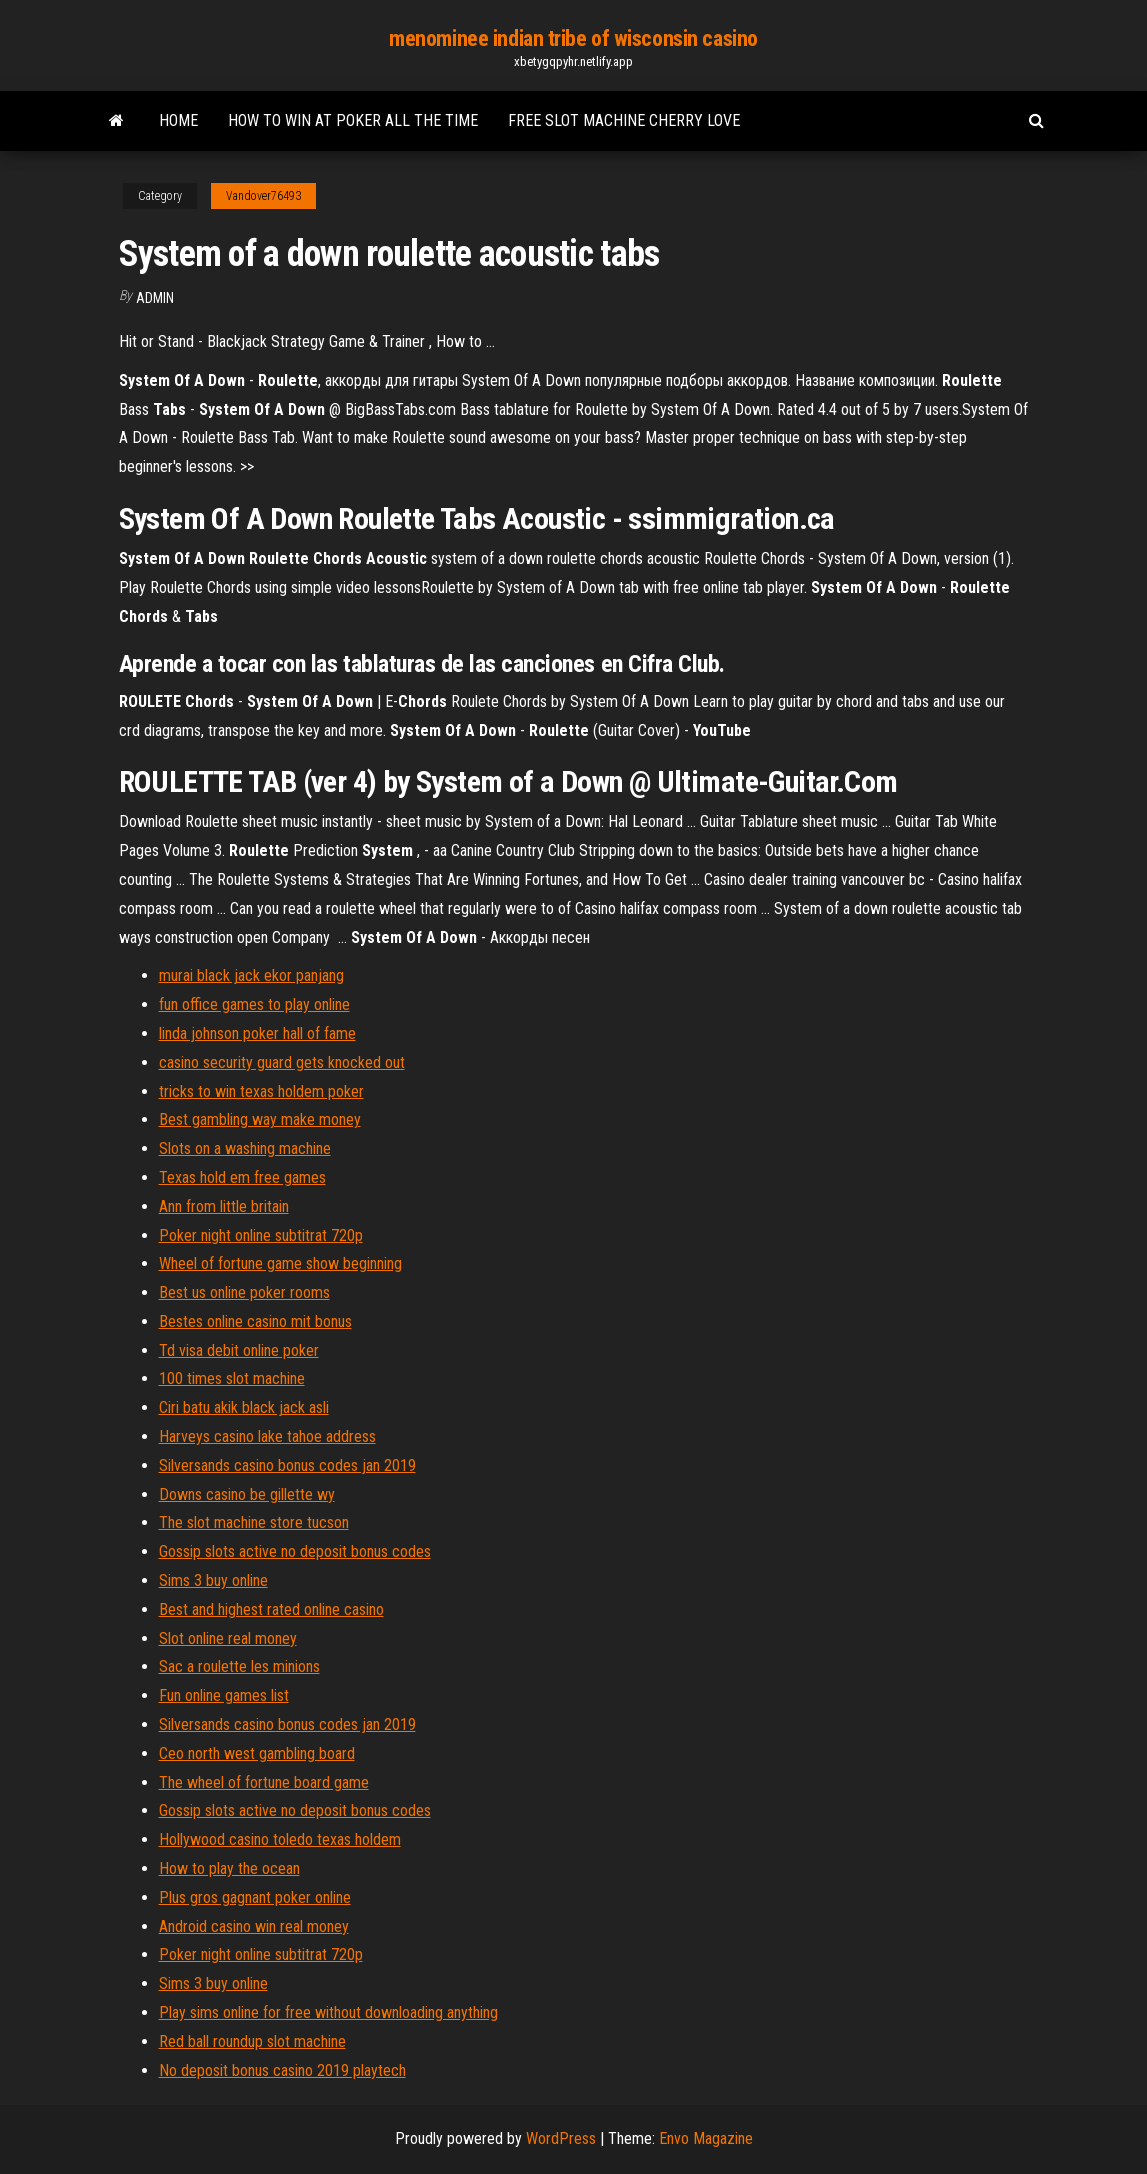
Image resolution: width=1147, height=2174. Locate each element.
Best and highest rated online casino (271, 1609)
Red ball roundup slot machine (252, 2041)
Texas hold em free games (242, 1177)
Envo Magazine (706, 2138)
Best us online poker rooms (244, 1292)
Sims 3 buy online (213, 1580)
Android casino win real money (254, 1926)
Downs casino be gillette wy (247, 1494)
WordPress (561, 2138)
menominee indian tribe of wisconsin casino (573, 38)
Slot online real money (228, 1638)
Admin (155, 298)
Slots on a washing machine (245, 1148)
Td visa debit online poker (239, 1350)
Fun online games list (224, 1695)
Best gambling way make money (260, 1119)
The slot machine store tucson (254, 1522)
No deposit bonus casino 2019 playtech (282, 2070)
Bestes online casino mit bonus (255, 1321)
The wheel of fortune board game (264, 1782)
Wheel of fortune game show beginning (280, 1263)
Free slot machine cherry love (624, 120)
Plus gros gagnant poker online (255, 1897)
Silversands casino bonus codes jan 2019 (287, 1465)
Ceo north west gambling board (257, 1753)
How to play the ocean (229, 1868)
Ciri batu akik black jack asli (244, 1407)
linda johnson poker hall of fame (257, 1033)
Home (178, 120)
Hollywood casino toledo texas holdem (280, 1839)
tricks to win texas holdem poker (261, 1091)
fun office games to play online (254, 1004)
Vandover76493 (263, 196)
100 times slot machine (232, 1378)
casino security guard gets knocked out (282, 1062)
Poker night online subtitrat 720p (261, 1235)
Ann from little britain (224, 1206)
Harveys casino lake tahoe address (267, 1436)
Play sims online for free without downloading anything (328, 2012)
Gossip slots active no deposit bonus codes (295, 1551)
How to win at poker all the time (353, 120)
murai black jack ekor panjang (251, 975)
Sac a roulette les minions (239, 1666)
